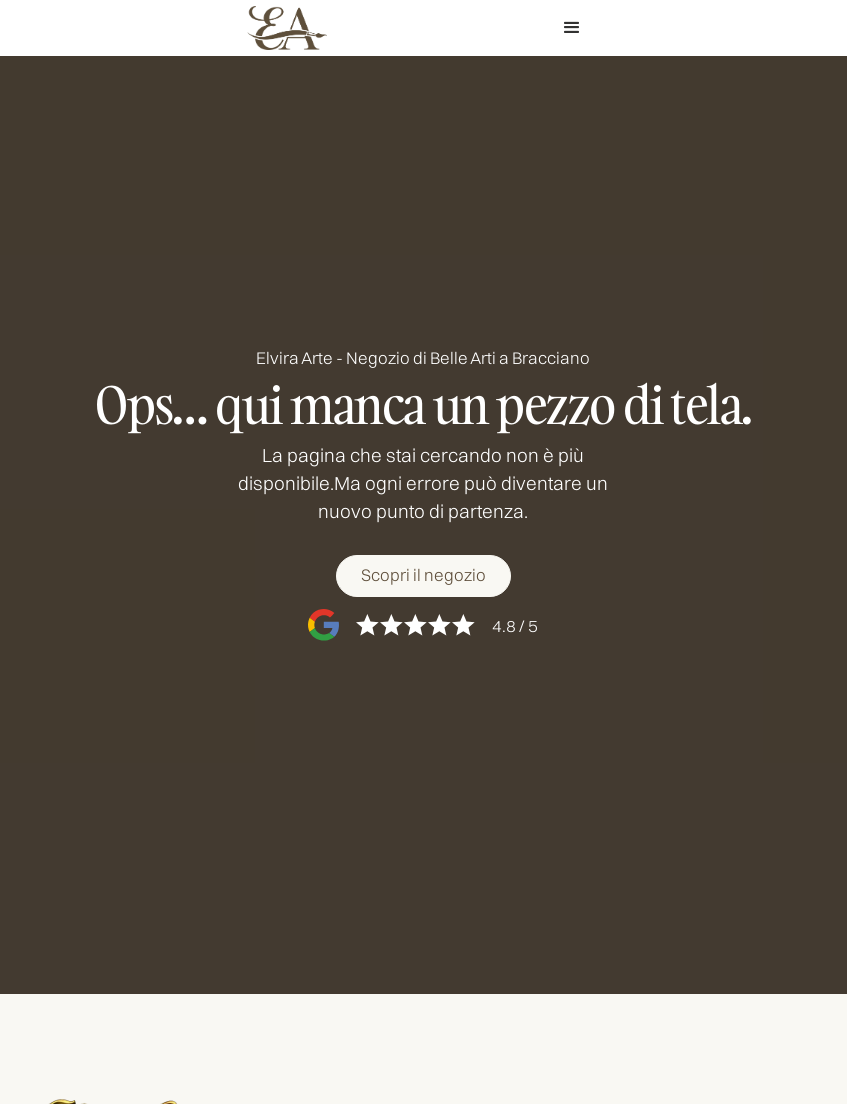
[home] (287, 28)
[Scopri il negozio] (423, 576)
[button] (572, 28)
